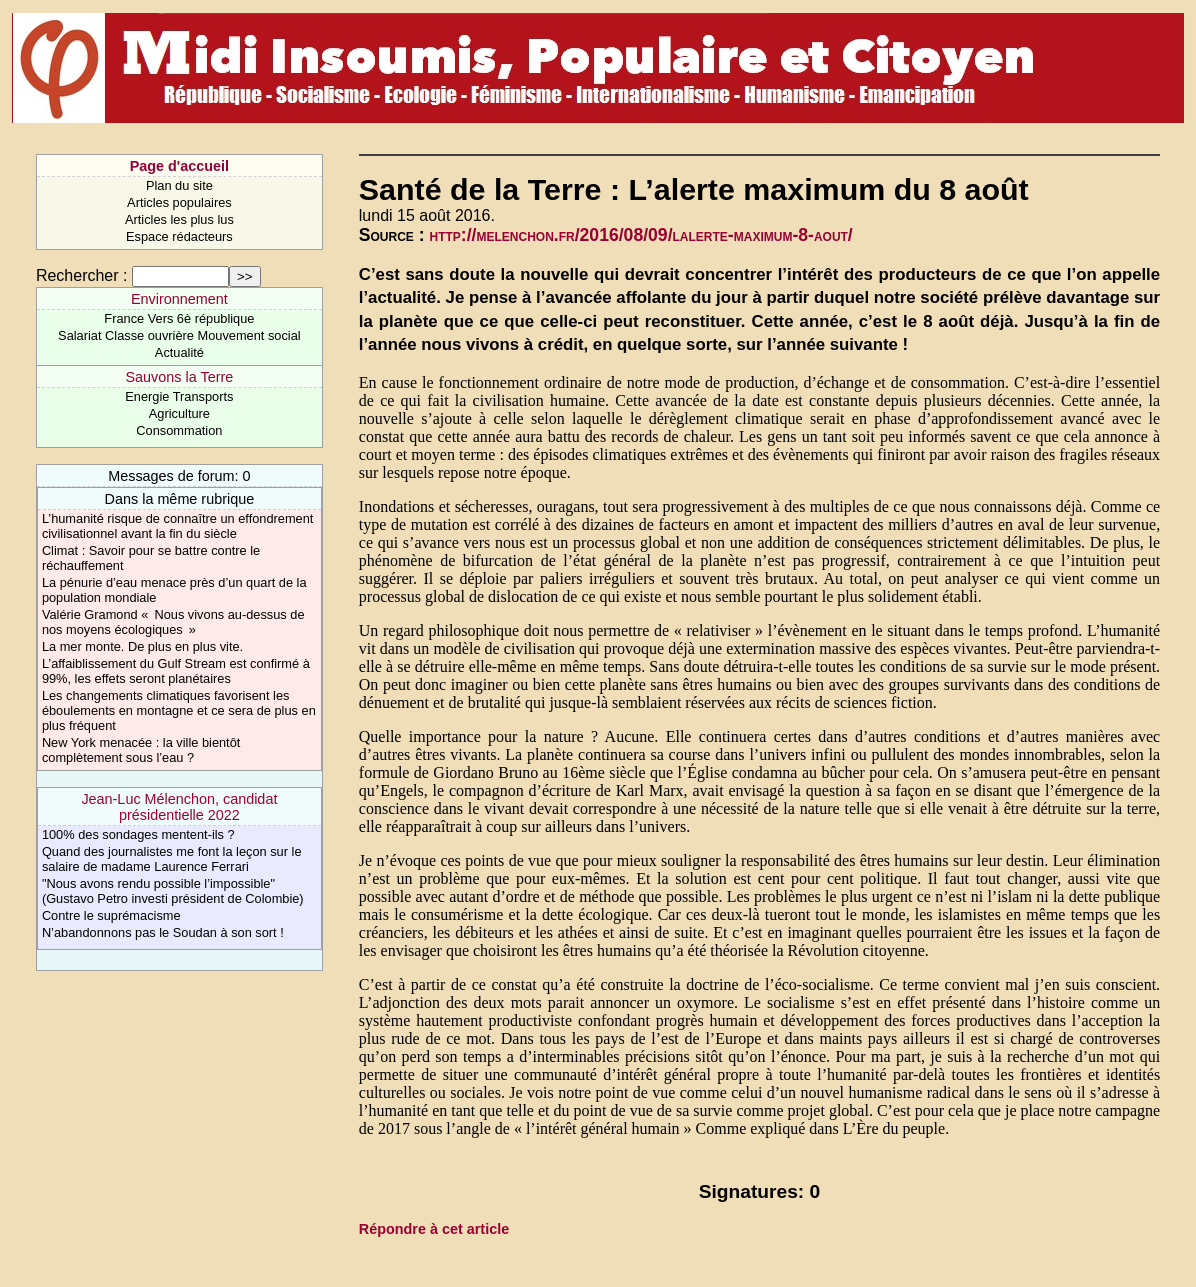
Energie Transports (179, 396)
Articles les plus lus (179, 219)
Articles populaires (179, 202)
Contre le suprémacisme (111, 915)
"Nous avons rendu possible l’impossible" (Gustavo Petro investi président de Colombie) (173, 891)
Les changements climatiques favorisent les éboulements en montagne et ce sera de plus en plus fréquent (179, 710)
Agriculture (179, 413)
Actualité (179, 352)
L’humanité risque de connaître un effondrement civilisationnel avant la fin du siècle (178, 526)
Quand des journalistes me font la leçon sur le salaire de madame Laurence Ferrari (172, 859)
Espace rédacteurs (179, 236)
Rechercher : (82, 275)
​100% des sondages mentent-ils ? (138, 834)
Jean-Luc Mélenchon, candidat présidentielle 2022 (179, 807)
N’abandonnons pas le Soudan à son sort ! (163, 932)
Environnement (179, 299)
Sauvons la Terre (180, 377)
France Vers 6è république (179, 318)
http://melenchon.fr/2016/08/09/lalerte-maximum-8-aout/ (641, 235)
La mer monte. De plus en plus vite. (142, 646)
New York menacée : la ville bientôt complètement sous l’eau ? (141, 750)
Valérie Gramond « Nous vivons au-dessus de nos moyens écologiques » (173, 622)
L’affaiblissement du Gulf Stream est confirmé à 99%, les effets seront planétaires (176, 671)
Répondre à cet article (434, 1229)
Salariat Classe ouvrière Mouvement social (179, 335)
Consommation (179, 430)
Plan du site (179, 185)
